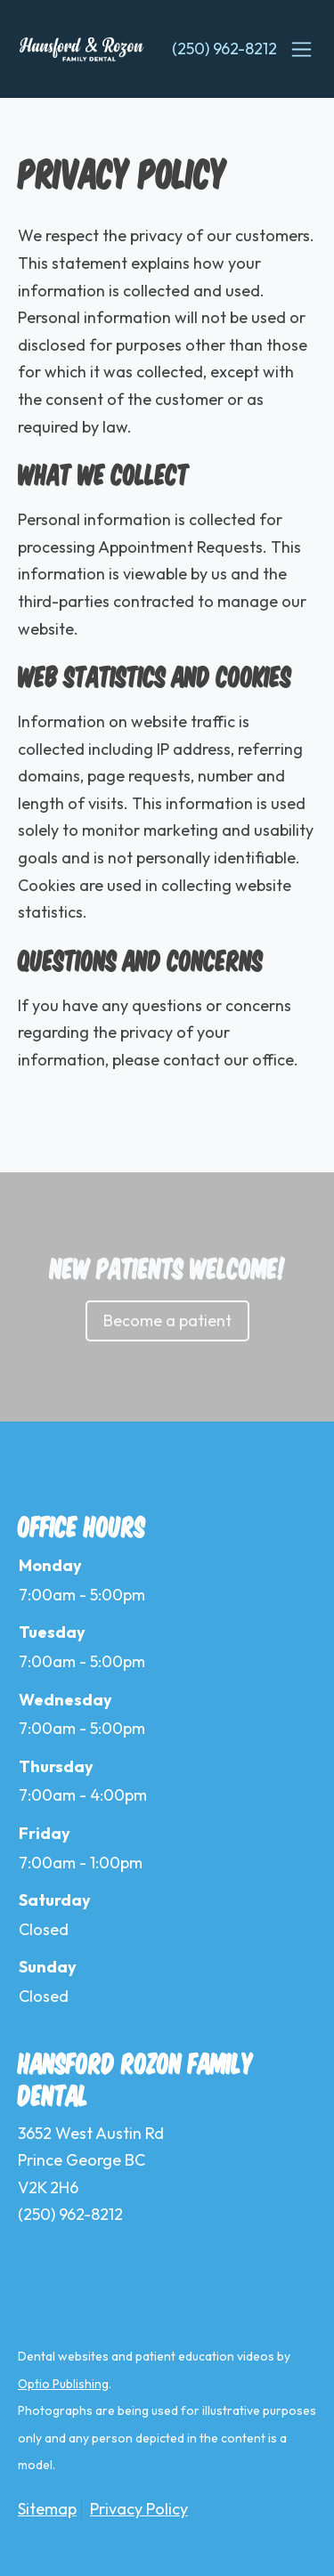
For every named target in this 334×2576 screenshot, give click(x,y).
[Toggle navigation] (301, 49)
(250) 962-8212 (224, 48)
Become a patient (167, 1320)
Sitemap (47, 2509)
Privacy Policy (139, 2509)
